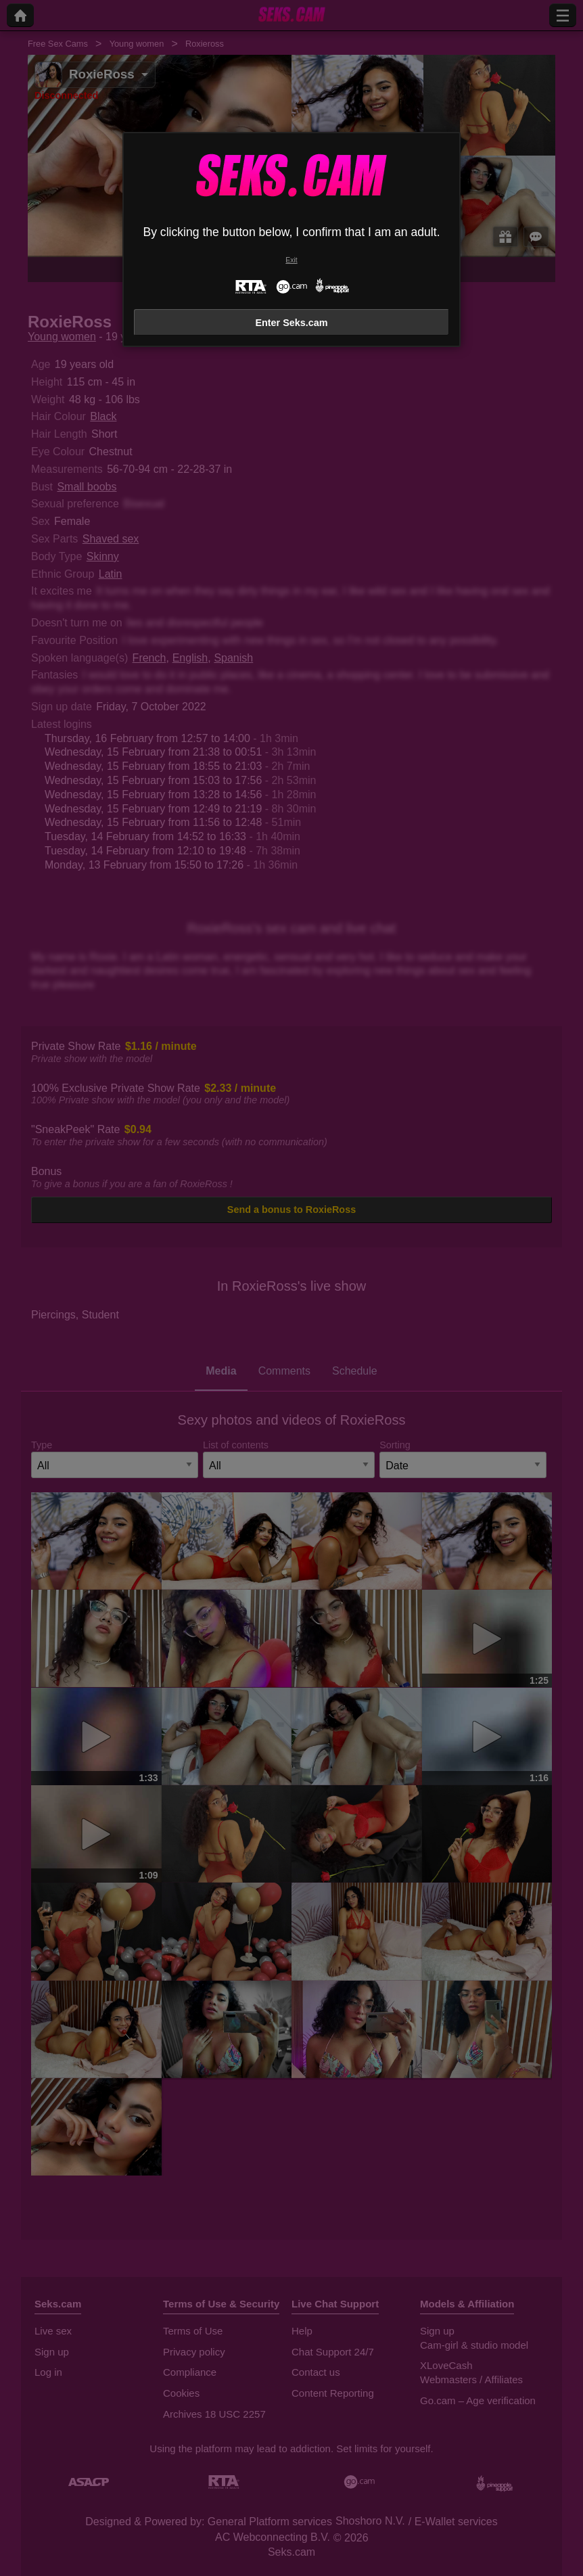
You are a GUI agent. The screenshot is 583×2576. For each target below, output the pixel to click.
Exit (291, 260)
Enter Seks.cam (291, 322)
